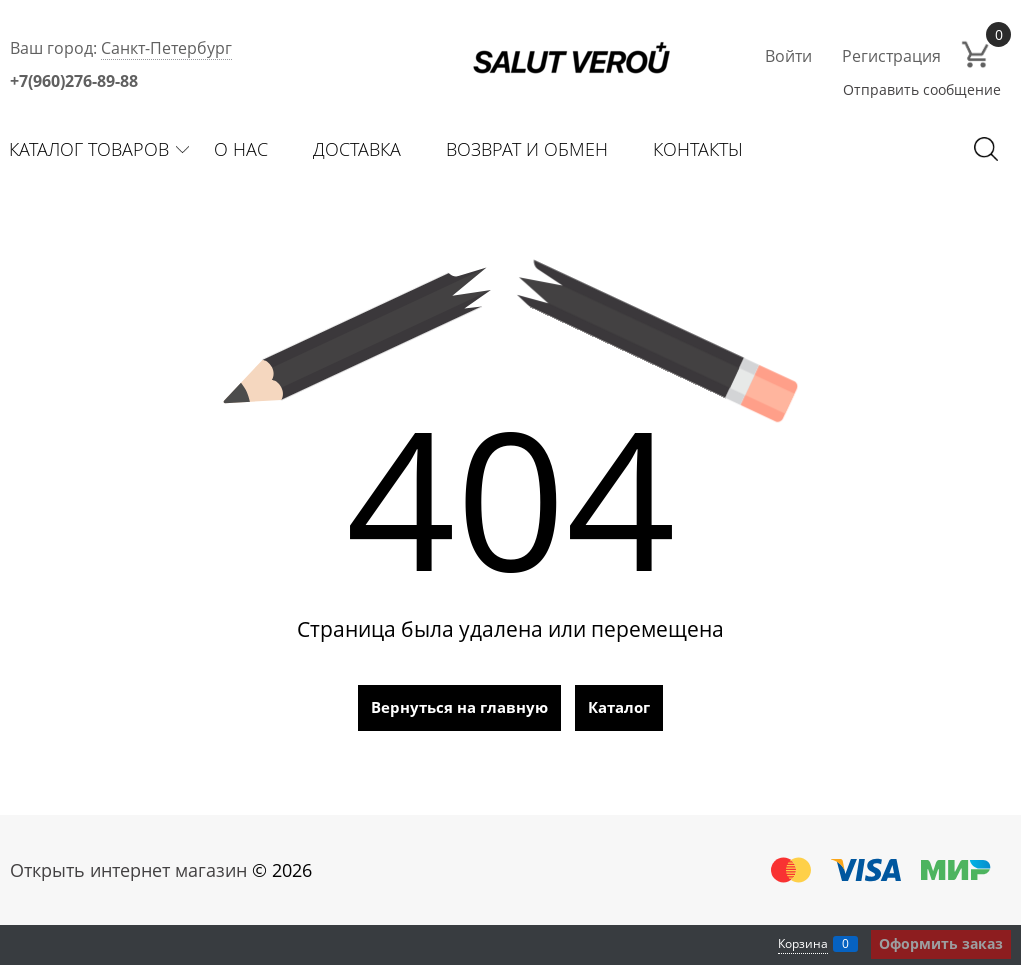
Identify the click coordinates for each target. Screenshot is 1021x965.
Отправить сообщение (922, 89)
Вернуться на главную (459, 707)
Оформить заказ (941, 943)
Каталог (619, 707)
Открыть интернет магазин (128, 870)
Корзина (803, 943)
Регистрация (891, 56)
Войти (788, 56)
